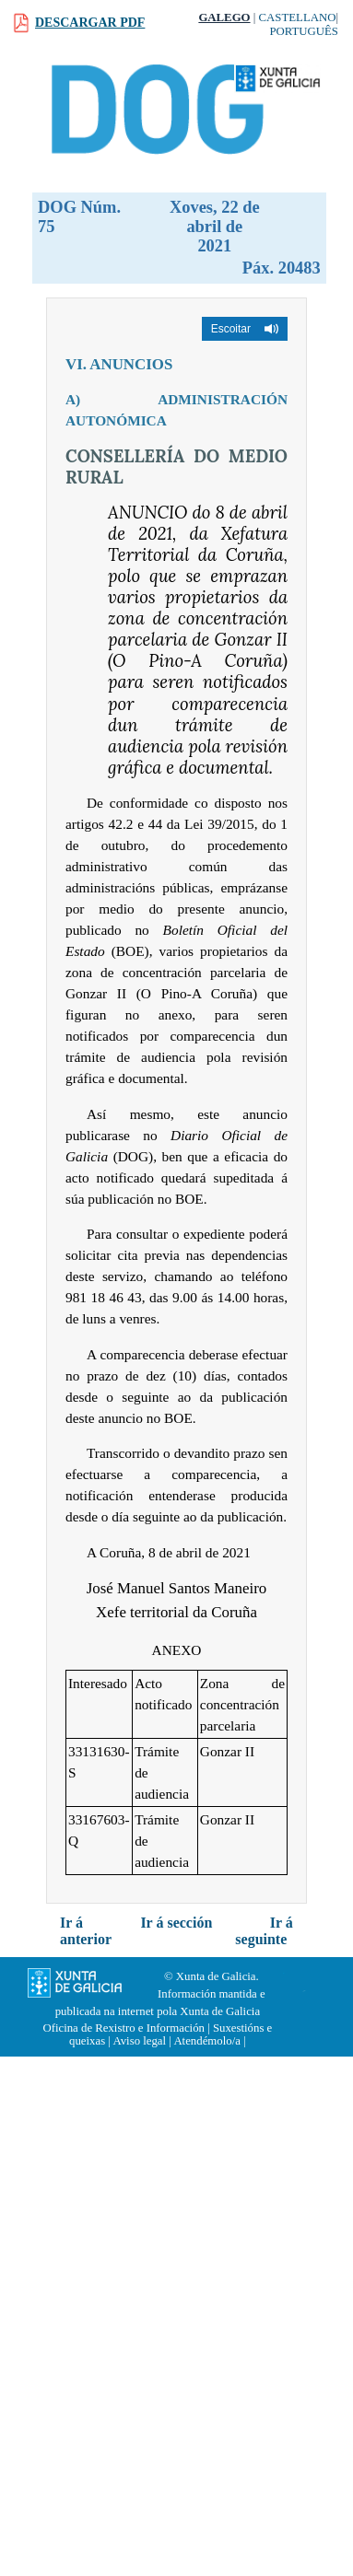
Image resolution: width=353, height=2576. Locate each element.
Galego (224, 17)
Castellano (297, 17)
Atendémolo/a (207, 2040)
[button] (245, 329)
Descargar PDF (90, 22)
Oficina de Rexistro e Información (123, 2028)
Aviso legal (139, 2040)
